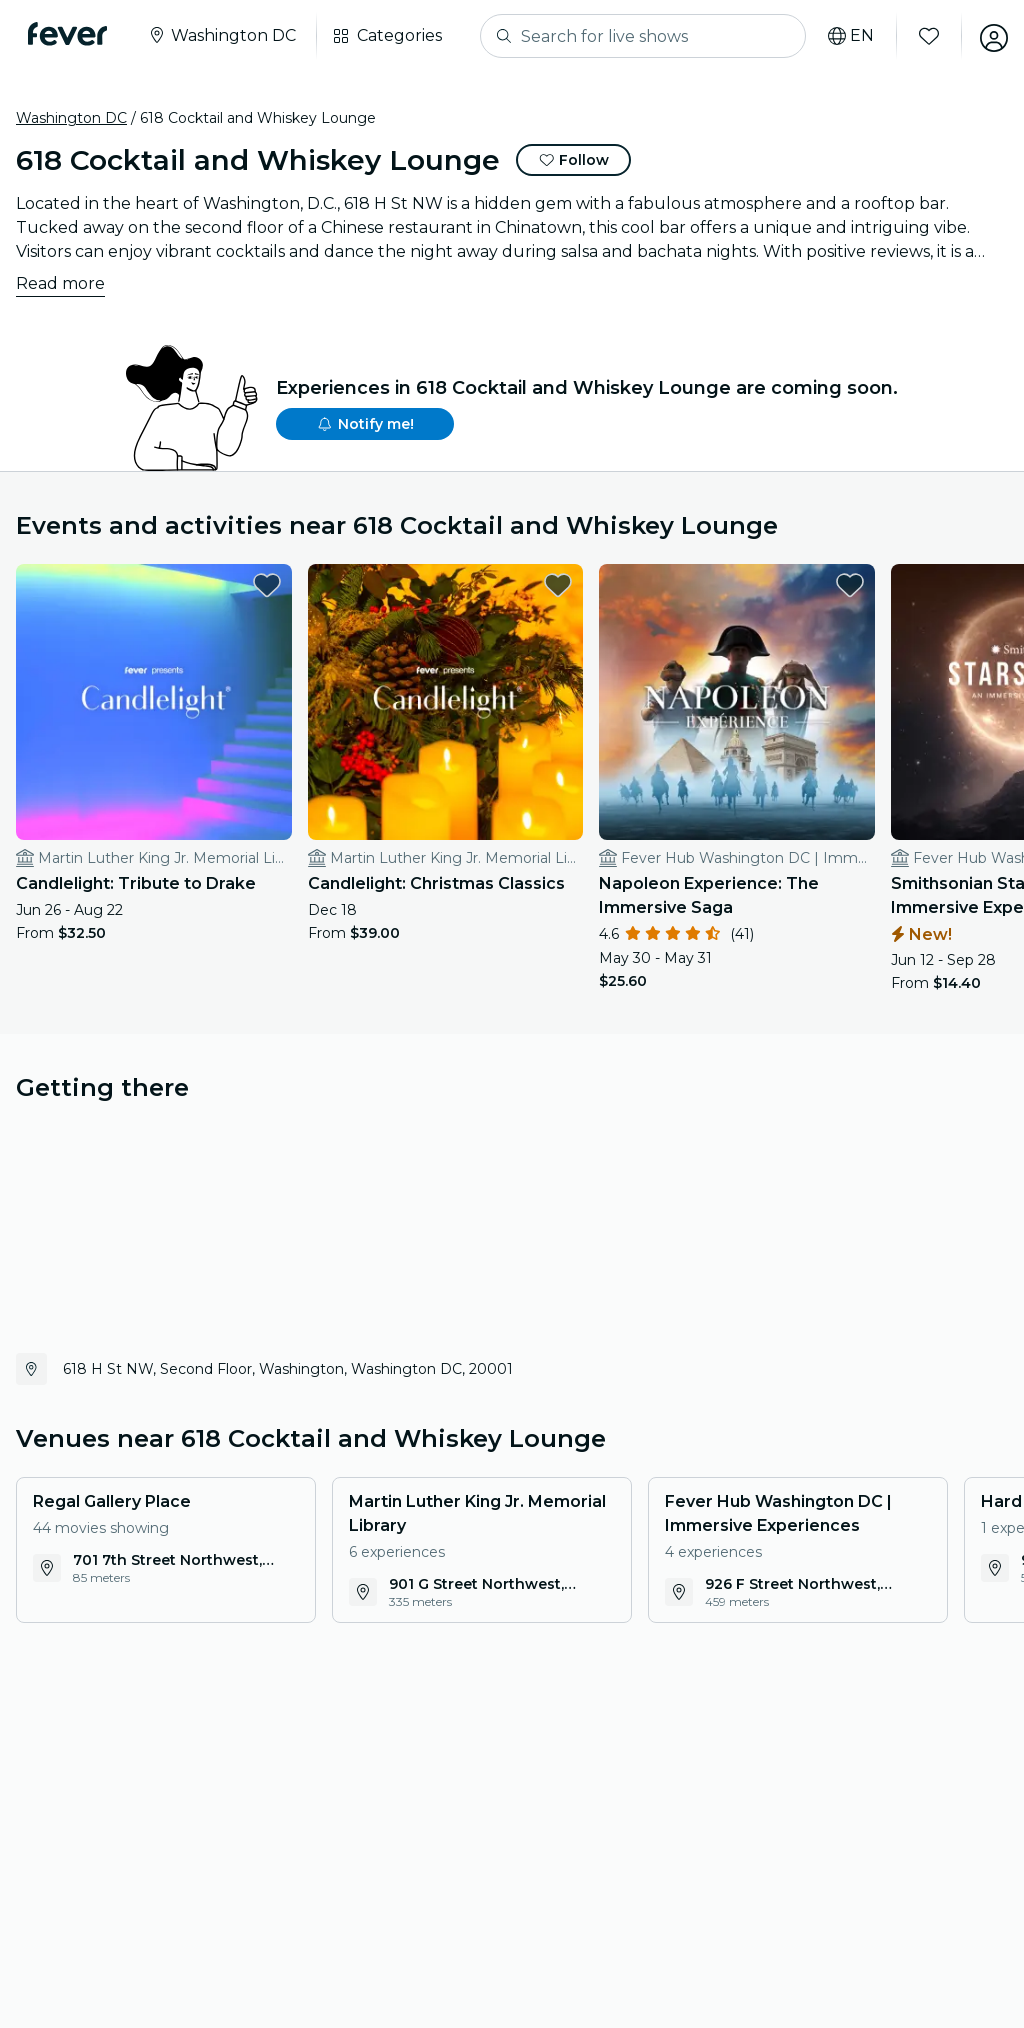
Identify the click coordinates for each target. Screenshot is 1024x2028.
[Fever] (71, 34)
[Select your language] (843, 36)
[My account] (986, 36)
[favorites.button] (227, 585)
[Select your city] (225, 36)
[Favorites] (921, 36)
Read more (60, 283)
